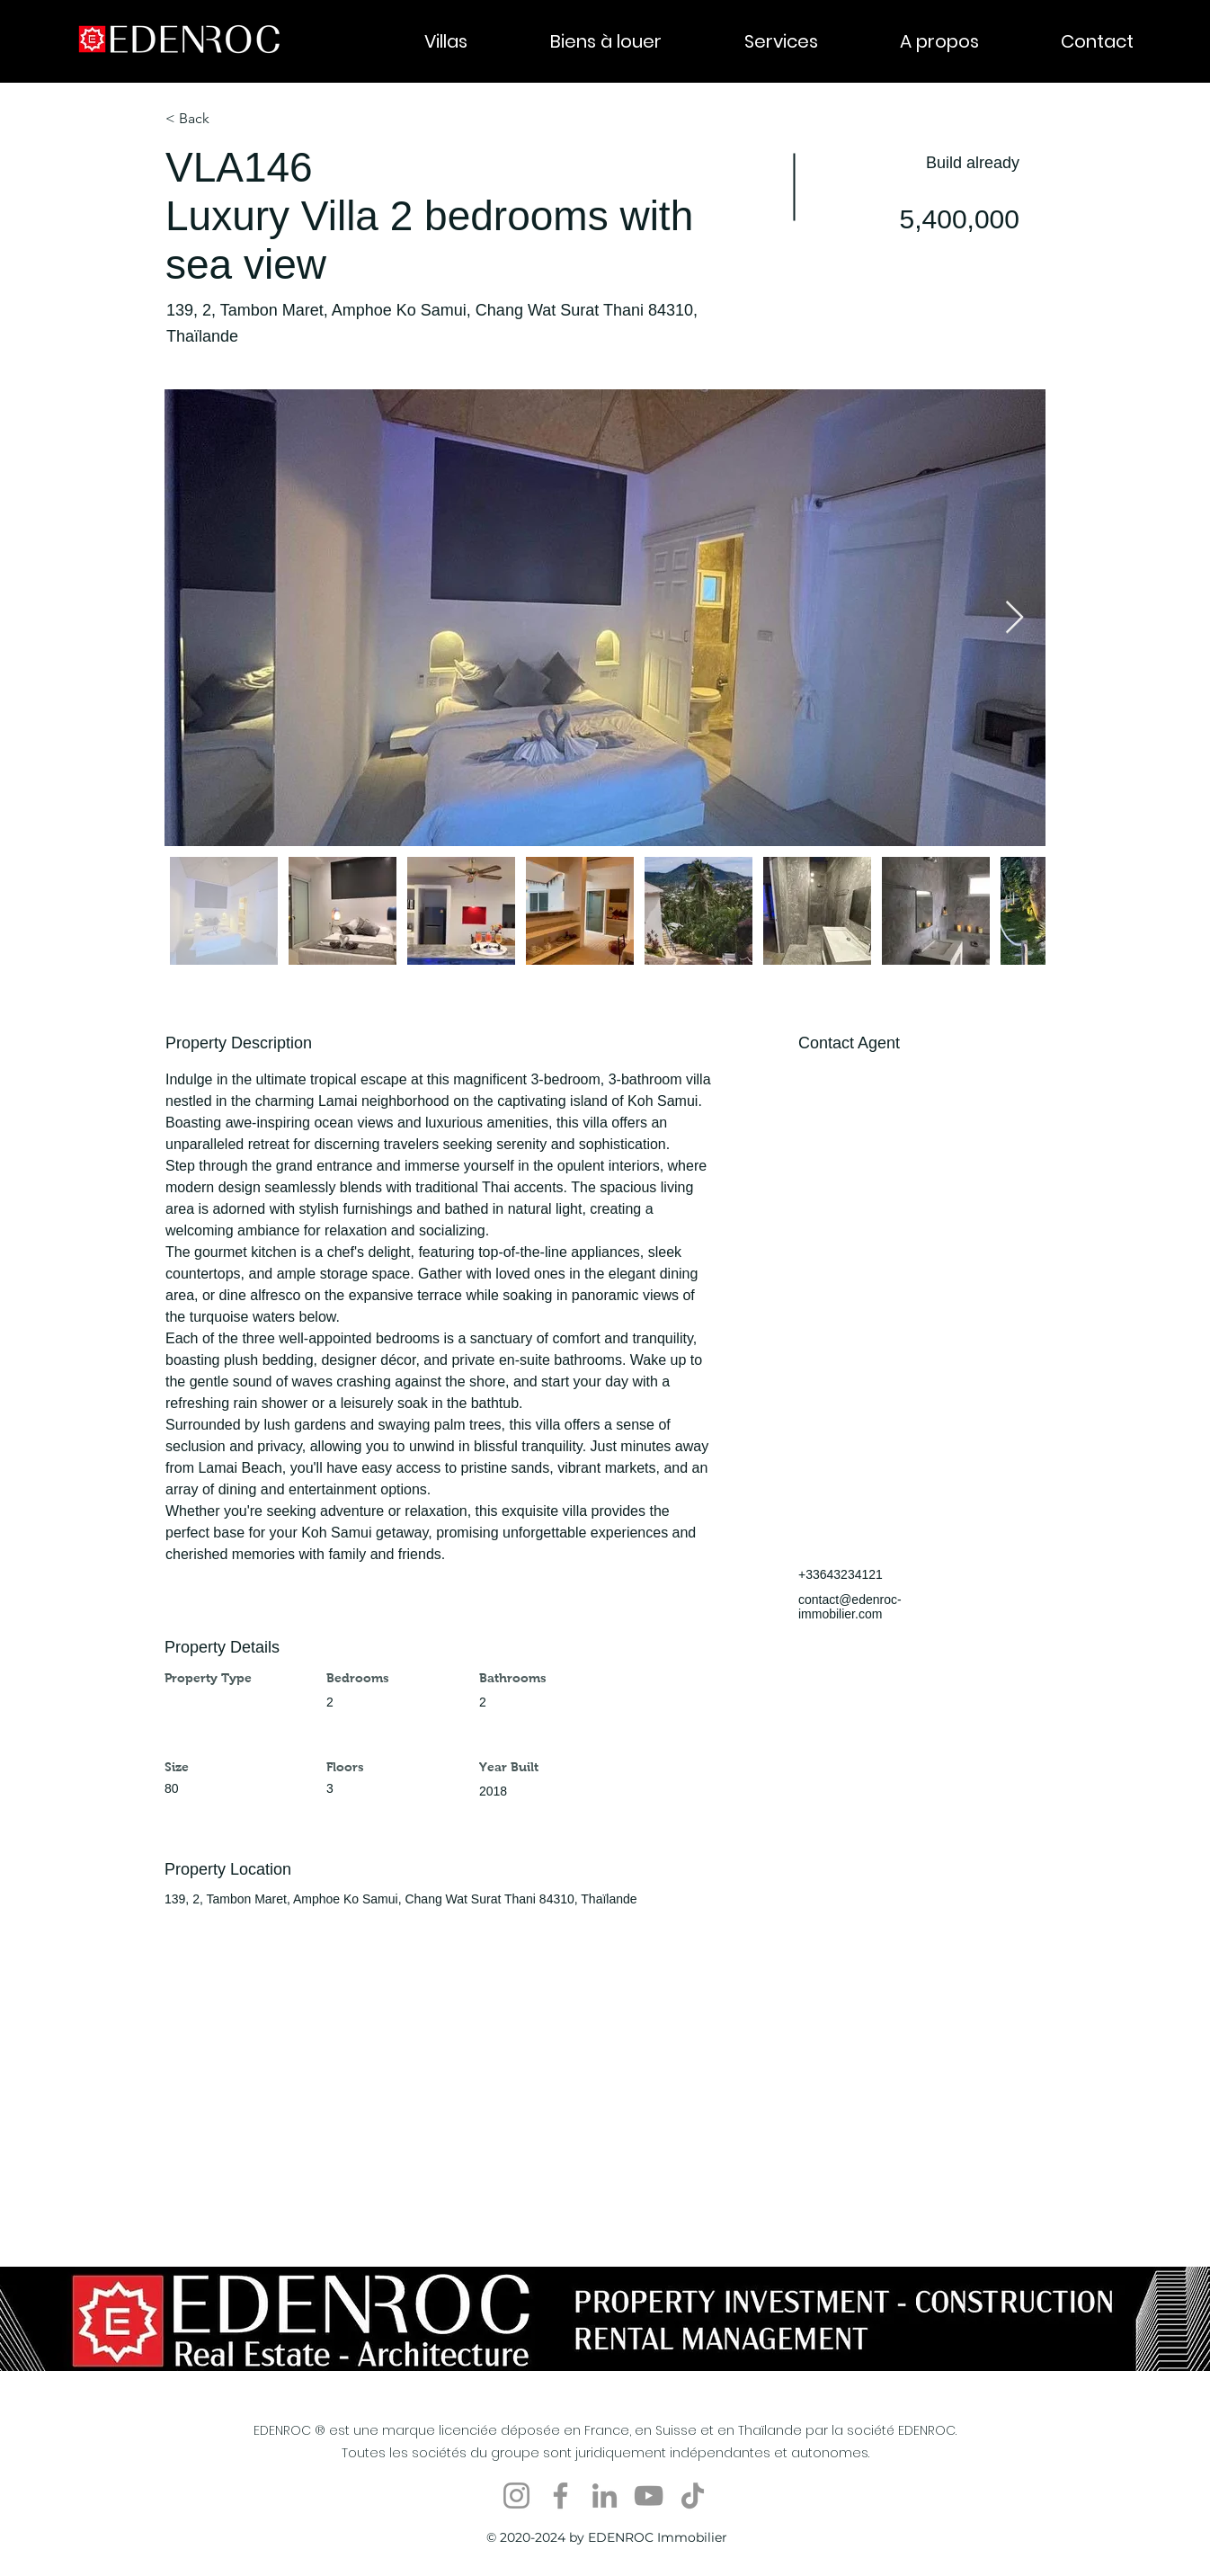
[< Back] (229, 119)
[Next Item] (1014, 618)
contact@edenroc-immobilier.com (850, 1606)
